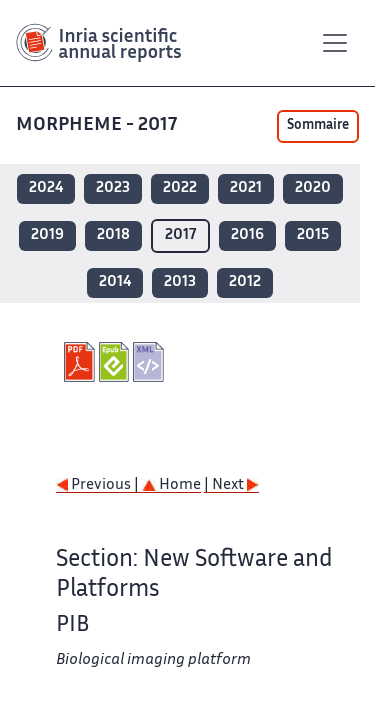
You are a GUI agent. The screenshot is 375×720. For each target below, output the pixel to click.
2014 (115, 282)
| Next (231, 485)
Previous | (99, 485)
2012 (245, 282)
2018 (113, 235)
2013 (180, 282)
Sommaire (318, 126)
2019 (47, 235)
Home (171, 485)
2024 (46, 188)
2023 (113, 188)
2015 (313, 235)
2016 (247, 235)
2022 (180, 188)
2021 (246, 188)
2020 (313, 188)
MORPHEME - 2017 (98, 125)
